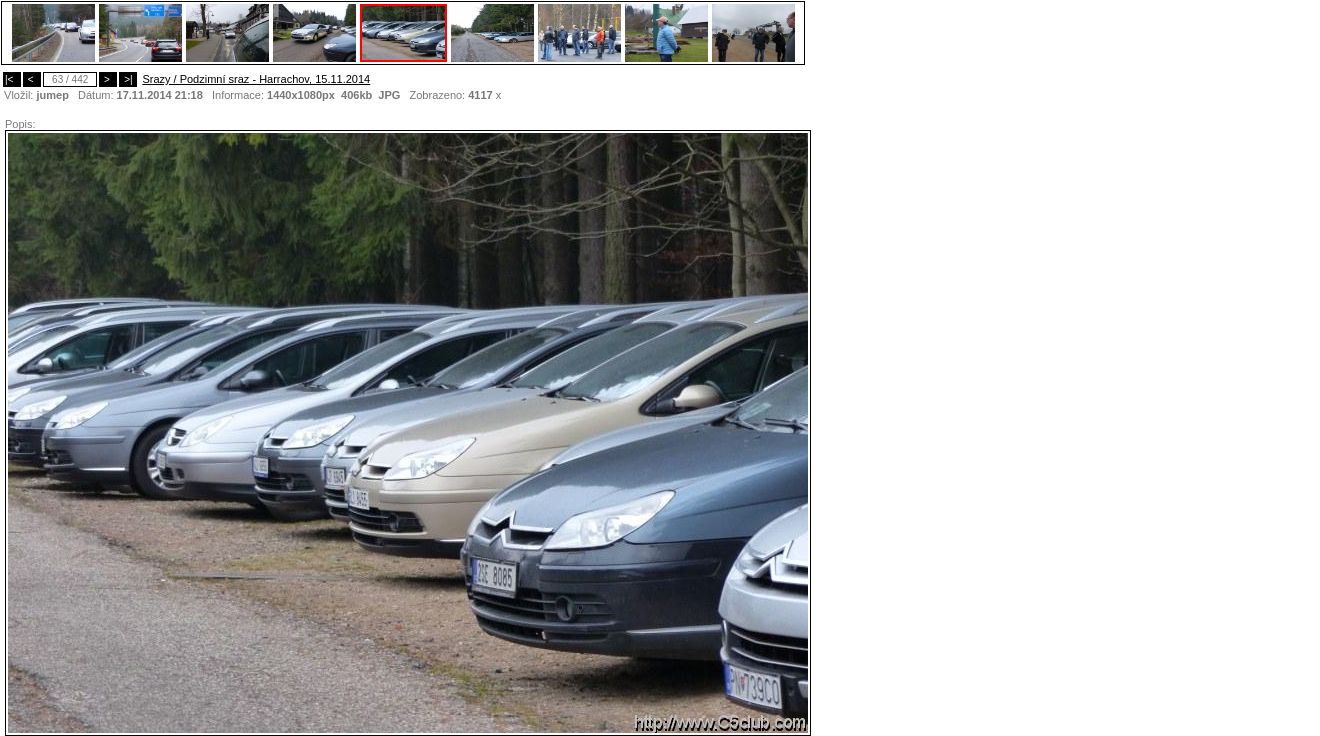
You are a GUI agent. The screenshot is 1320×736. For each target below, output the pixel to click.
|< (12, 79)
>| (128, 79)
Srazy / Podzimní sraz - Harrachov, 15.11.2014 (256, 79)
